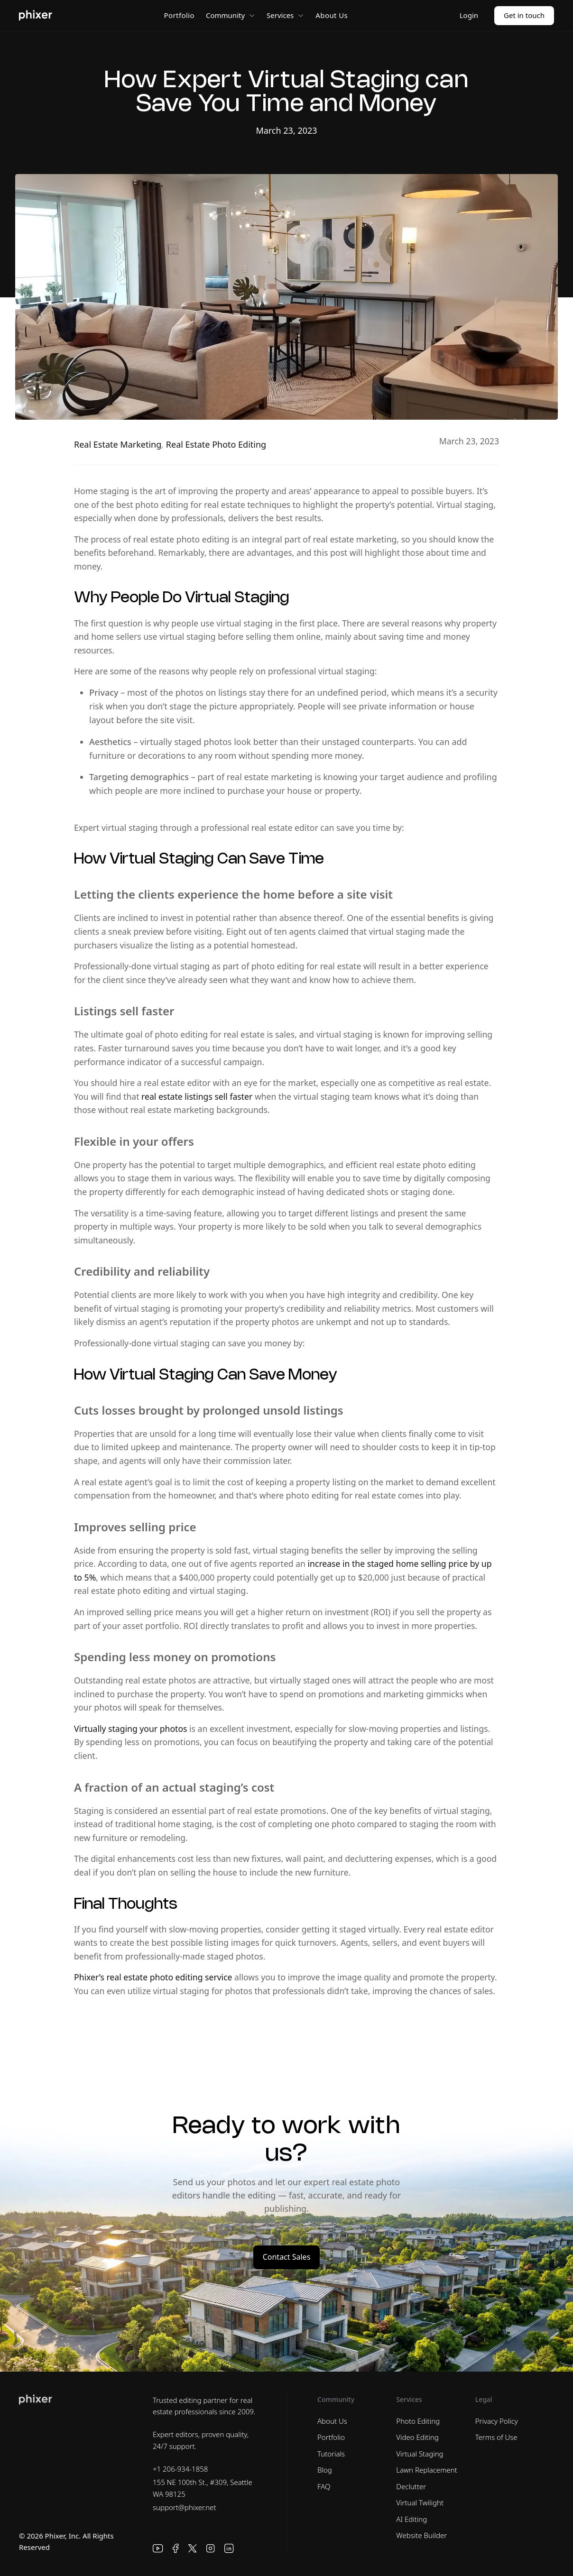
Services (285, 15)
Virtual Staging (419, 2453)
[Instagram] (210, 2548)
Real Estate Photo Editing (216, 444)
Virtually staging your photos (130, 1728)
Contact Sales (287, 2257)
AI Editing (411, 2519)
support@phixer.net (184, 2507)
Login (469, 15)
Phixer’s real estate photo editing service (153, 1977)
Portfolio (179, 15)
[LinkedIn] (229, 2548)
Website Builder (421, 2535)
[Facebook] (176, 2548)
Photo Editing (418, 2421)
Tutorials (331, 2453)
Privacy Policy (496, 2421)
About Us (331, 15)
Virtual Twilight (420, 2502)
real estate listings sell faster (196, 1096)
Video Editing (417, 2437)
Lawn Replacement (426, 2470)
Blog (324, 2470)
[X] (192, 2548)
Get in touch (524, 15)
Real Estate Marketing (117, 444)
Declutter (411, 2486)
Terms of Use (496, 2437)
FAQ (324, 2486)
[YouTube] (158, 2548)
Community (230, 15)
